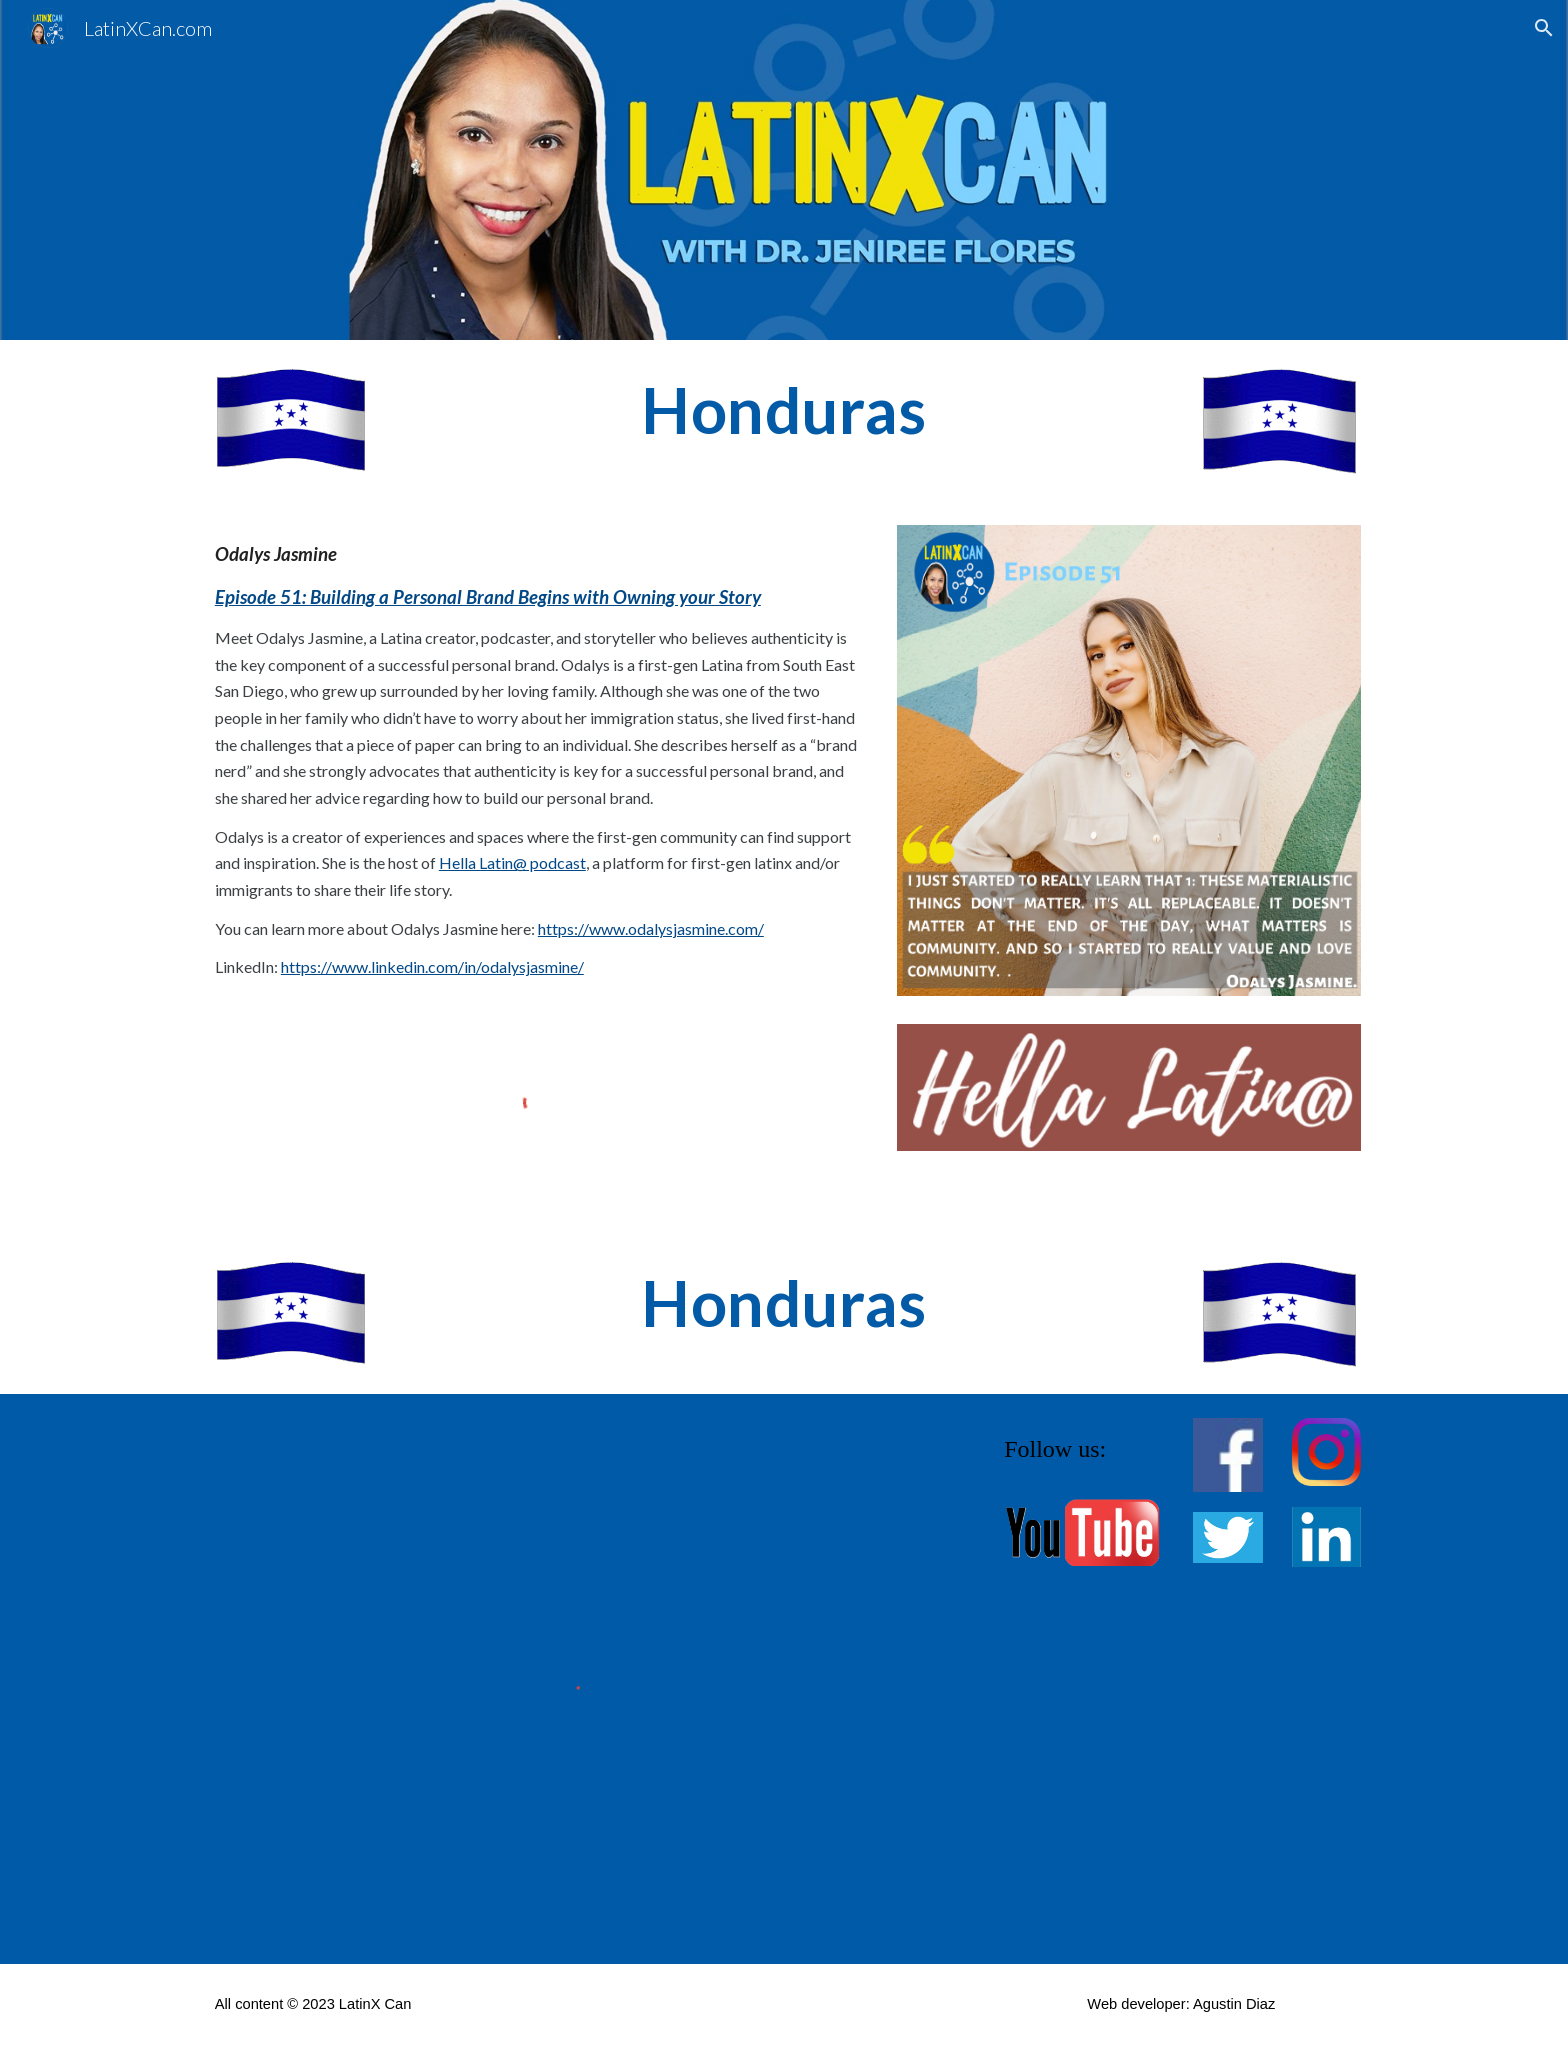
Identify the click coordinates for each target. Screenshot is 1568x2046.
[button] (1544, 28)
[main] (784, 410)
